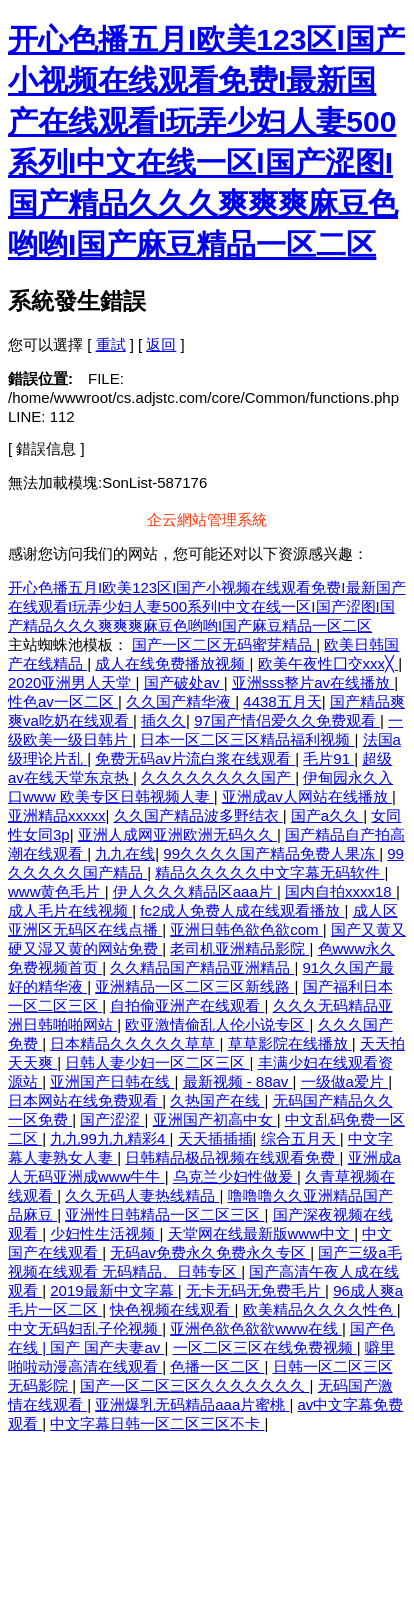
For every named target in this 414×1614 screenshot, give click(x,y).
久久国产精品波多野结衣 (198, 815)
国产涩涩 (112, 1119)
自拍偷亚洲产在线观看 (187, 1005)
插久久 (163, 720)
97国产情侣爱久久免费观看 (287, 720)
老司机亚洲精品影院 (239, 948)
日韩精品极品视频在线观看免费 (232, 1157)
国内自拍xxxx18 (340, 891)
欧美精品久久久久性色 (320, 1309)
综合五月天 (300, 1138)
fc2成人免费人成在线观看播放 (242, 910)
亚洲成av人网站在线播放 (307, 796)
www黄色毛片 (56, 891)
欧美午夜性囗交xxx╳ (328, 663)
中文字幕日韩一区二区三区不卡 (157, 1423)
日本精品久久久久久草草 (134, 1043)
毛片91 (328, 758)
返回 (161, 344)
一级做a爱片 (345, 1081)
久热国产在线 (217, 1100)
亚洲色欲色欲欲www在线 (256, 1328)
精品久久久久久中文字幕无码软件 (269, 872)
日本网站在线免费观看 (85, 1100)
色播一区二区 (217, 1366)
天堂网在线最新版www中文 (261, 1233)
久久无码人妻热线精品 (142, 1195)
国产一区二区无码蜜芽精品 (224, 644)
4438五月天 (282, 701)
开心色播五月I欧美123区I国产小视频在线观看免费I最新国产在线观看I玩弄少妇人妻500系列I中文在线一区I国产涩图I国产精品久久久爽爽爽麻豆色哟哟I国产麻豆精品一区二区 (207, 606)
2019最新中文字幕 (114, 1290)
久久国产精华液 (180, 701)
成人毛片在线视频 (70, 910)
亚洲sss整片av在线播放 (313, 682)
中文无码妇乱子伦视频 (85, 1328)
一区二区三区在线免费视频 (265, 1347)
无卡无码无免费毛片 (255, 1290)
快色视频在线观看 (172, 1309)
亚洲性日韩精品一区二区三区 (164, 1214)
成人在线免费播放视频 (172, 663)
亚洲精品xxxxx (57, 815)
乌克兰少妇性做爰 (235, 1176)
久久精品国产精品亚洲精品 (202, 967)
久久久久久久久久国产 (218, 777)
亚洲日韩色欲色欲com (246, 929)
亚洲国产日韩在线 (112, 1081)
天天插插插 (215, 1138)
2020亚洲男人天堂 (72, 682)
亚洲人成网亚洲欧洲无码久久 (177, 834)
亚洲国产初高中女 (215, 1119)
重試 (111, 344)
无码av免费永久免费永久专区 (210, 1252)
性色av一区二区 (63, 701)
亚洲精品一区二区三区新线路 (194, 986)
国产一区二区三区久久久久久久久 (194, 1385)
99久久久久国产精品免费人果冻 (271, 853)
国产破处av (184, 682)
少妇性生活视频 (104, 1233)
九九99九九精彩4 (109, 1138)
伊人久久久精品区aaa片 (195, 891)
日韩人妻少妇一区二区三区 (157, 1062)
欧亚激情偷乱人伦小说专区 (217, 1024)
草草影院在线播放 (290, 1043)
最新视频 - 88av (238, 1081)
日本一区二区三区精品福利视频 (247, 739)
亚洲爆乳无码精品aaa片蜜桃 (192, 1404)
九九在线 (125, 853)
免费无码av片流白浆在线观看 (195, 758)
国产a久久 (327, 815)
